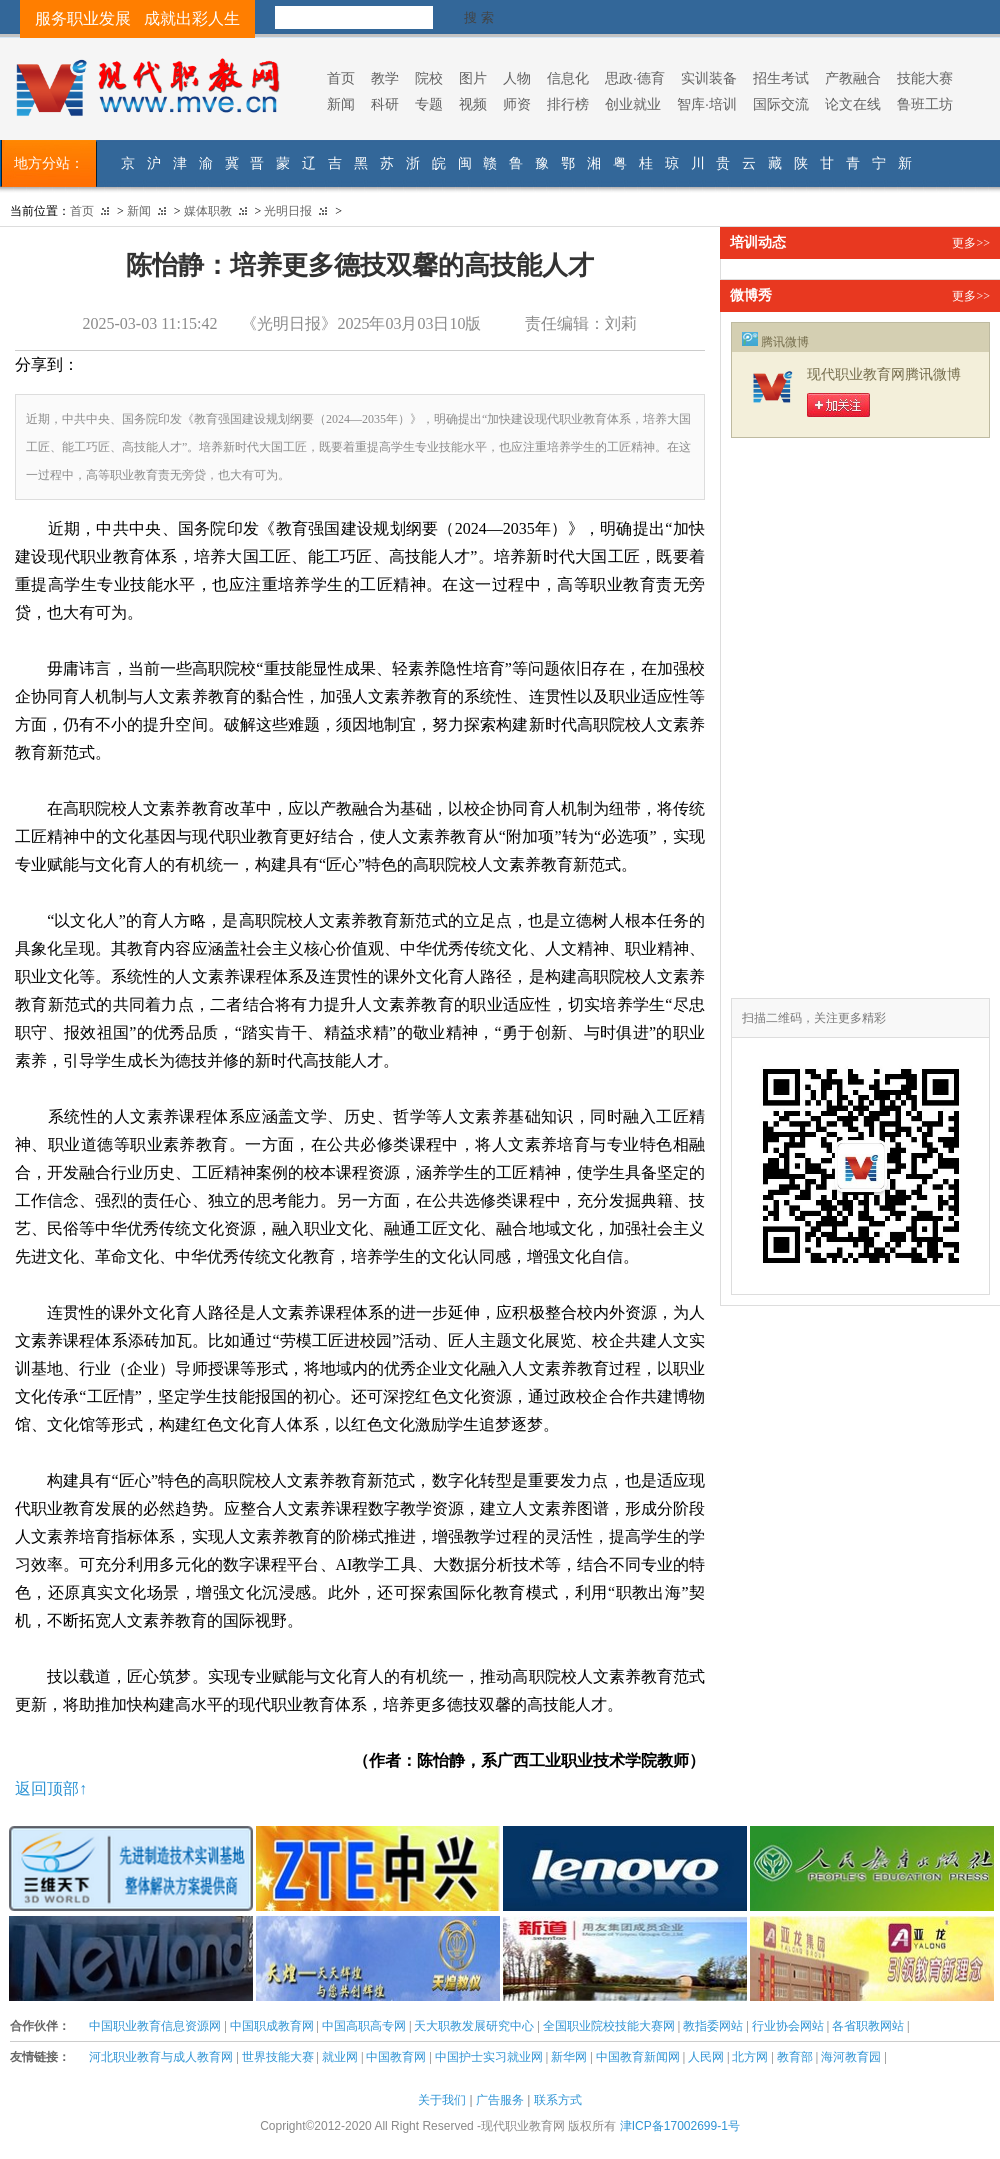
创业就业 (633, 104)
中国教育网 (396, 2057)
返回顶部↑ (51, 1788)
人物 (517, 78)
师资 (517, 104)
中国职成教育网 (272, 2026)
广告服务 (500, 2100)
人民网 (706, 2057)
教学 (385, 78)
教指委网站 (713, 2026)
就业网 (340, 2057)
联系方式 (558, 2100)
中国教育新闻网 (638, 2057)
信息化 (568, 78)
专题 (429, 104)
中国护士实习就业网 (489, 2057)
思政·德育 (635, 78)
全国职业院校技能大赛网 (609, 2026)
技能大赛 (925, 78)
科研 (385, 104)
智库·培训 (707, 104)
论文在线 (853, 104)
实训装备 (709, 78)
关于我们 (442, 2100)
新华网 (569, 2057)
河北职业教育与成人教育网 (161, 2057)
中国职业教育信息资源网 (155, 2026)
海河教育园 (851, 2057)
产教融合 (853, 78)
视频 (473, 104)
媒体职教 (208, 211)
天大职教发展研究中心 (474, 2026)
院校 (429, 78)
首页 (341, 78)
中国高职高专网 (364, 2026)
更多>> (971, 243)
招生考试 (781, 78)
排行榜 (568, 104)
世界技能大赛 (278, 2057)
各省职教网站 (868, 2026)
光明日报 (288, 211)
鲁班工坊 (925, 104)
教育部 (795, 2057)
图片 (473, 78)
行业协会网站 (788, 2026)
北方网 (750, 2057)
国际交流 (781, 104)
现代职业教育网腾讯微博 (884, 374)
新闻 (341, 104)
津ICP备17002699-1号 (680, 2126)
